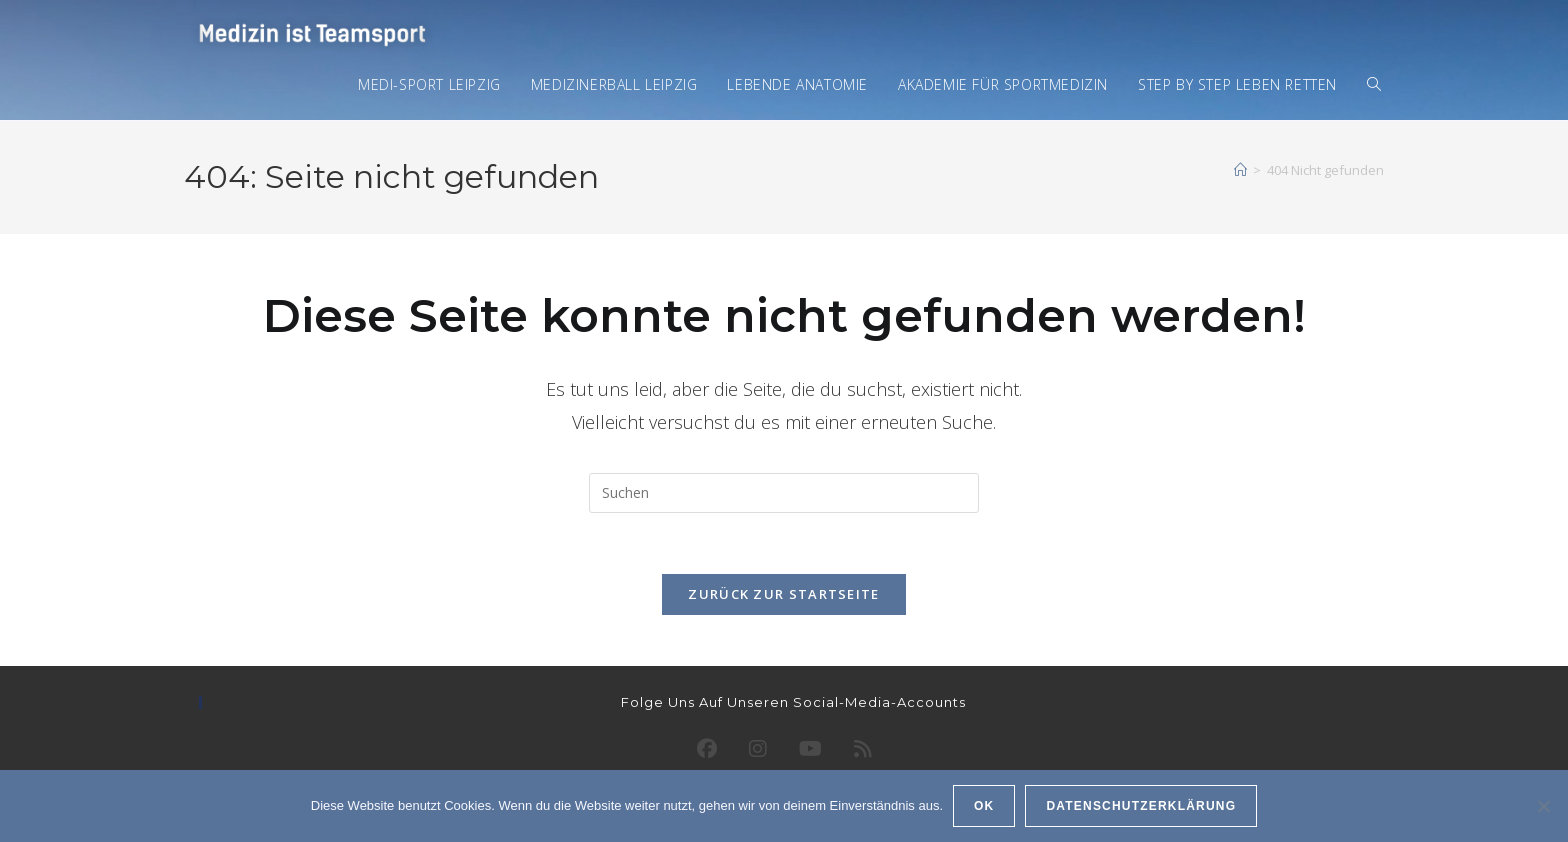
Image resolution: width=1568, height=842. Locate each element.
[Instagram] (758, 749)
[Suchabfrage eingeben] (784, 493)
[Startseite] (1240, 170)
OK (984, 806)
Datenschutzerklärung (1141, 806)
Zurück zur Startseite (783, 594)
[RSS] (863, 749)
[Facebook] (707, 749)
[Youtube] (810, 749)
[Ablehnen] (1543, 806)
